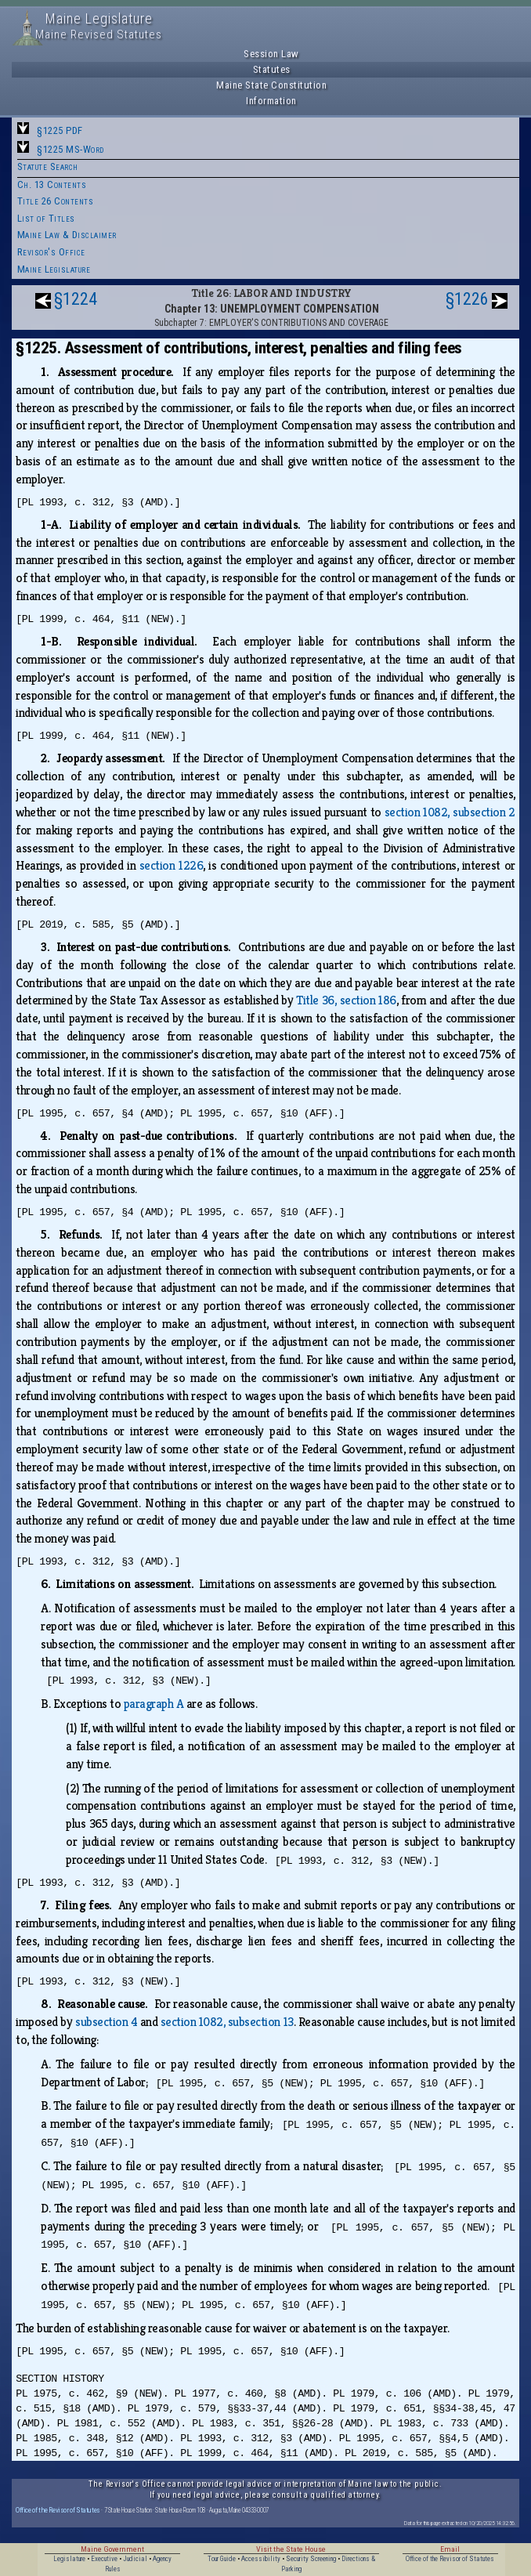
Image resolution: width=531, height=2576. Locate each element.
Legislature (69, 2559)
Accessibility (260, 2559)
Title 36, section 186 (346, 1000)
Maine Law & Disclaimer (67, 235)
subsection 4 (106, 2021)
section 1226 (171, 865)
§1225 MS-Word (70, 149)
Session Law (271, 54)
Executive (104, 2559)
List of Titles (46, 218)
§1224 (75, 299)
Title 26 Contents (55, 201)
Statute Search (47, 166)
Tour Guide (222, 2559)
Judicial (135, 2559)
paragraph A (154, 1703)
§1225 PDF (60, 130)
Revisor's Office (51, 252)
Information (271, 101)
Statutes (272, 69)
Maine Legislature (54, 269)
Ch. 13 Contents (52, 184)
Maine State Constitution (271, 85)
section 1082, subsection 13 (227, 2021)
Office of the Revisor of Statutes (58, 2509)
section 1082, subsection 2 (450, 812)
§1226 (467, 299)
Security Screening (311, 2559)
